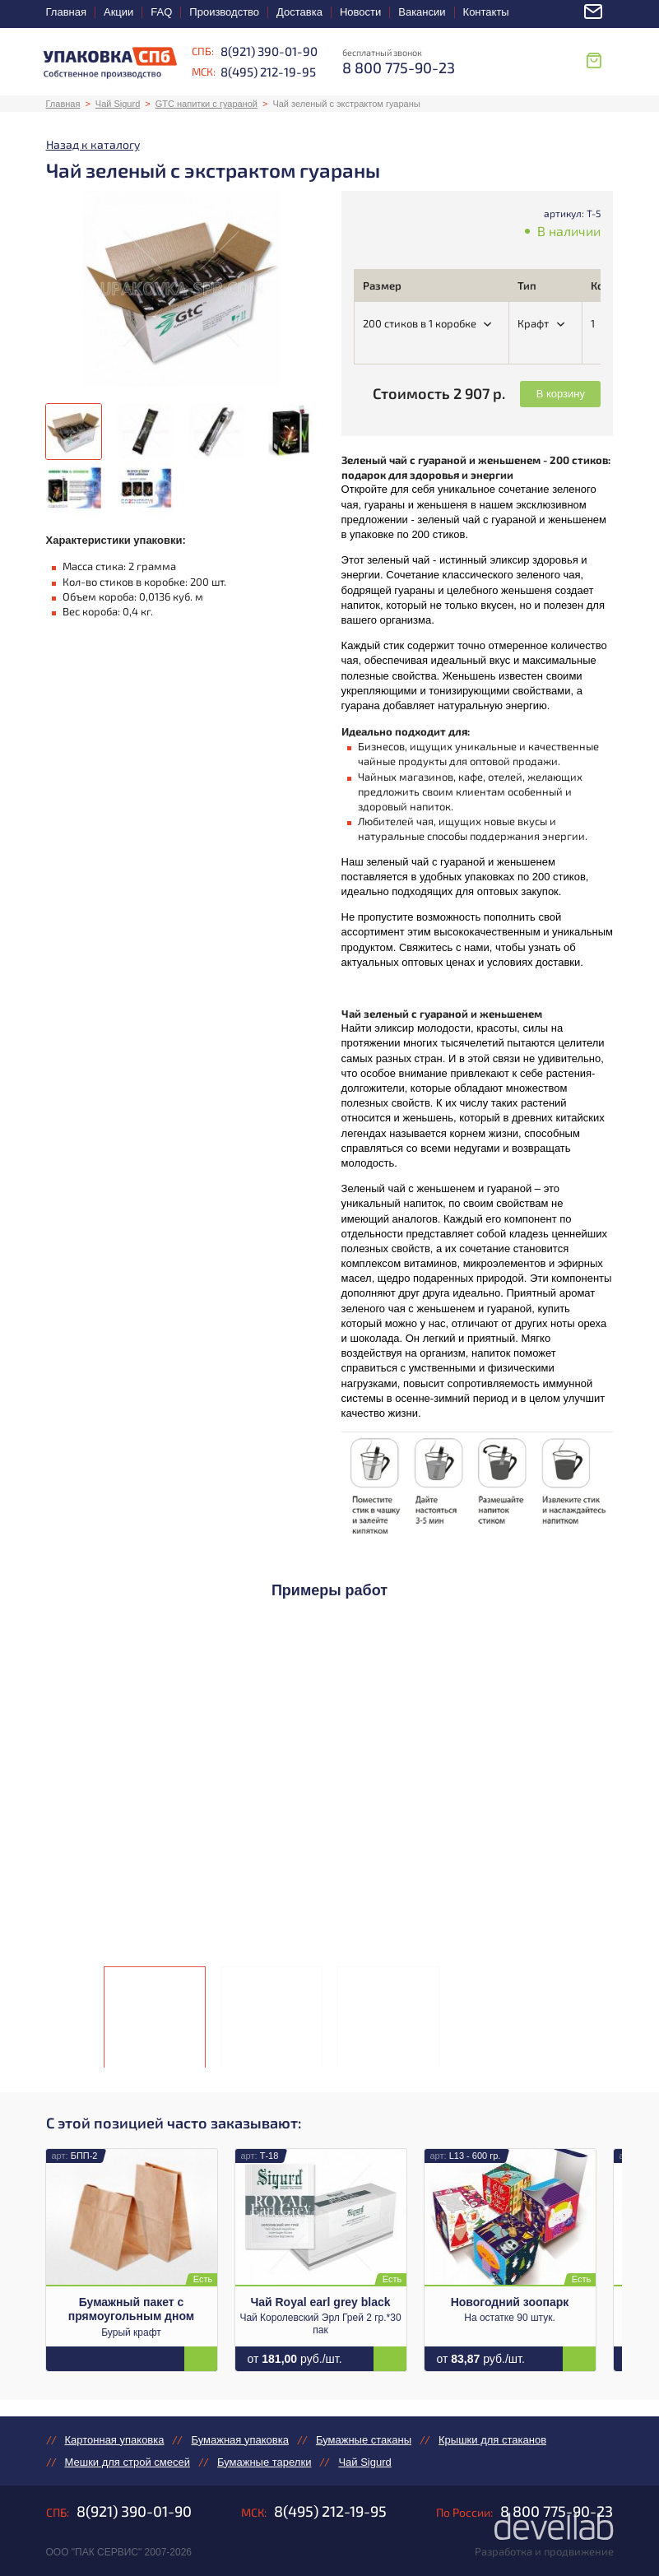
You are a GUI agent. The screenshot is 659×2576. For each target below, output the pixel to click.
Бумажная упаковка (239, 2440)
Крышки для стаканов (492, 2440)
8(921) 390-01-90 (269, 51)
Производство (224, 12)
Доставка (299, 12)
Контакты (486, 12)
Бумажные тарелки (264, 2462)
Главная (66, 12)
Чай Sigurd (117, 104)
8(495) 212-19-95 (268, 71)
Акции (118, 12)
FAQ (161, 12)
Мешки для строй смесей (127, 2462)
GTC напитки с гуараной (206, 104)
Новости (360, 12)
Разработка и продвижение (544, 2551)
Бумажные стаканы (363, 2440)
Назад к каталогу (93, 144)
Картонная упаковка (115, 2440)
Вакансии (421, 12)
